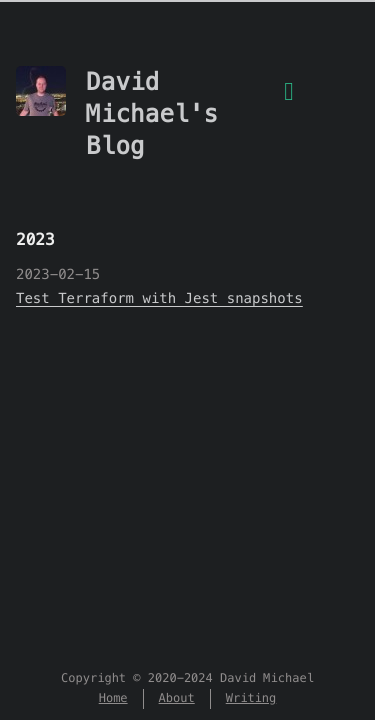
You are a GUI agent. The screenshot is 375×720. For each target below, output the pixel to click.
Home (113, 698)
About (177, 698)
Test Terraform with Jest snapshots (159, 298)
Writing (251, 698)
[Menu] (289, 103)
